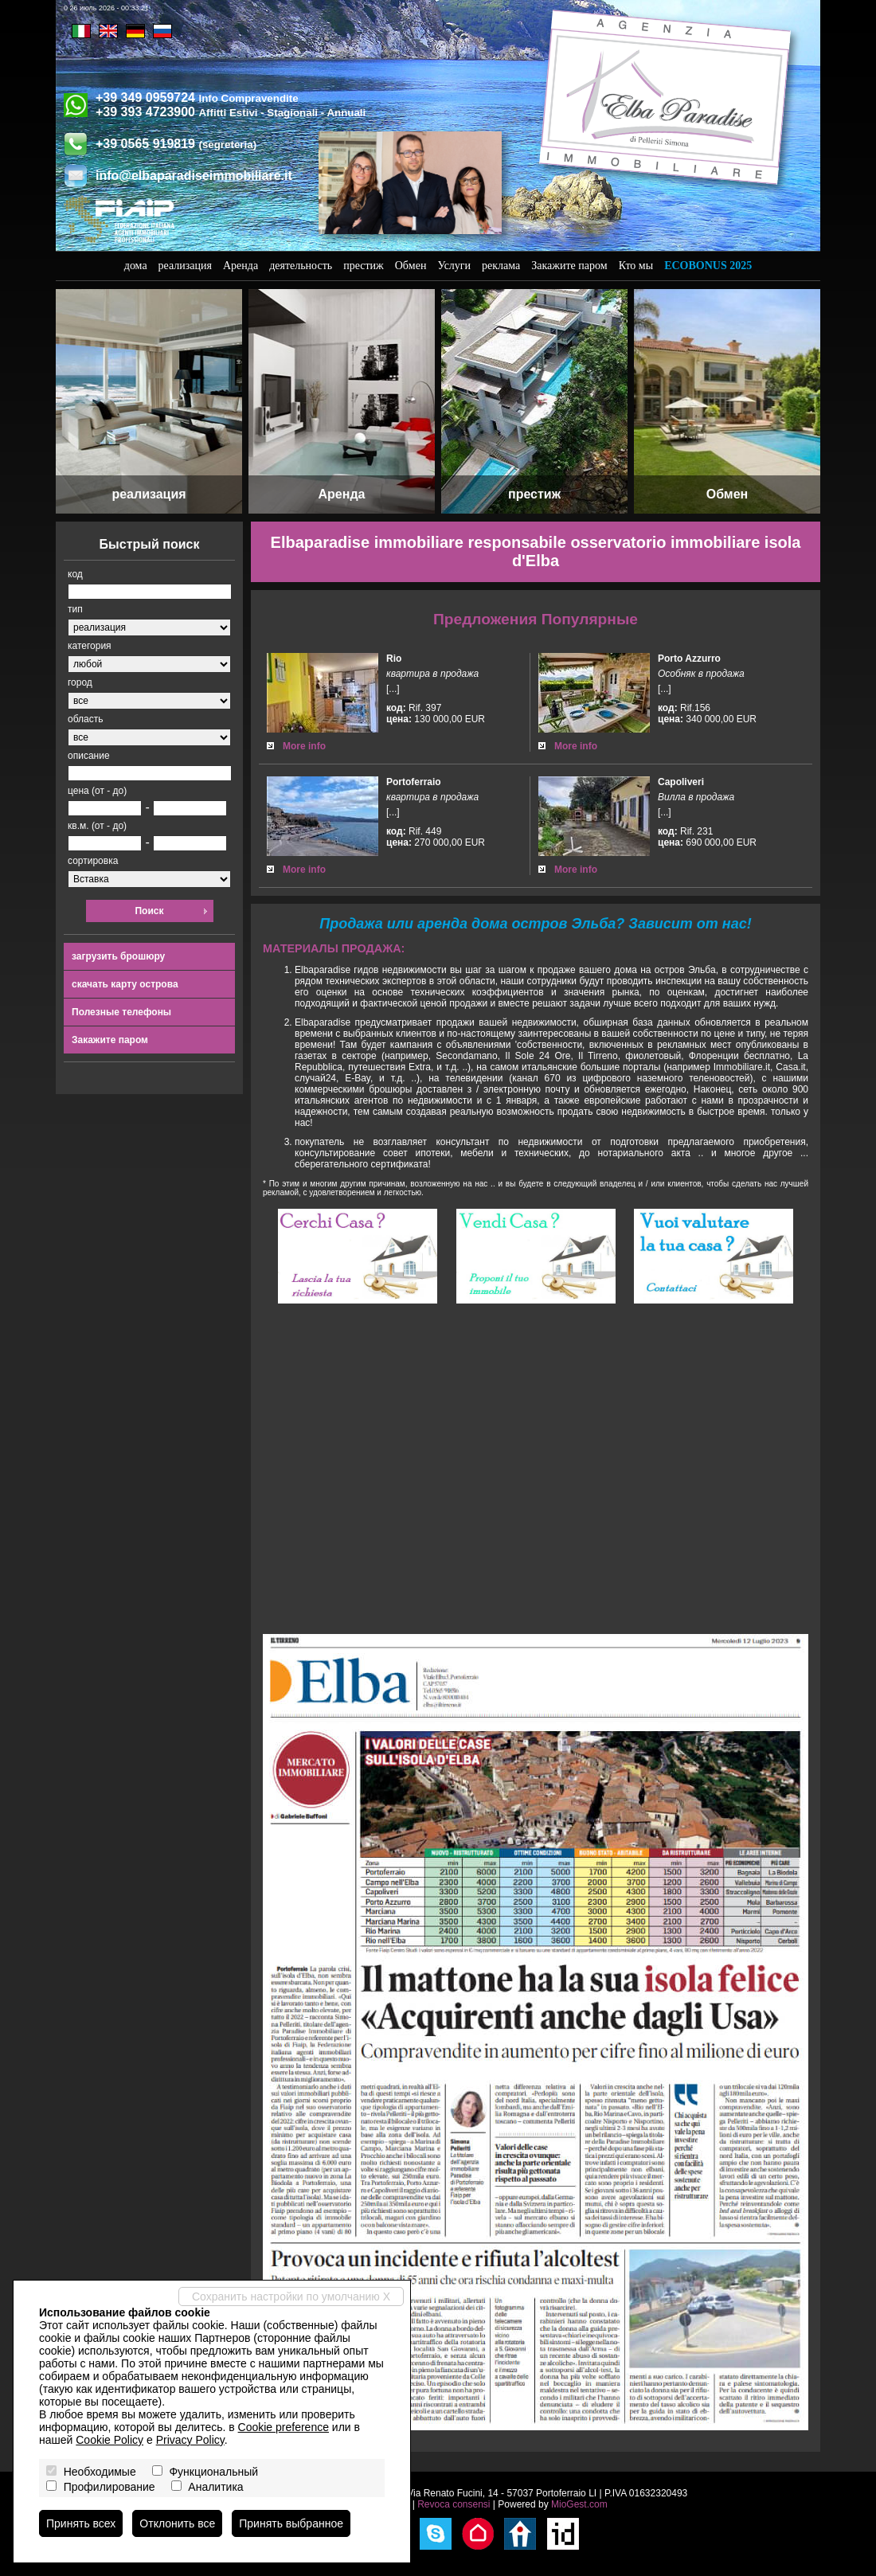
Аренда (240, 266)
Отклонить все (177, 2523)
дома (135, 266)
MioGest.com (579, 2504)
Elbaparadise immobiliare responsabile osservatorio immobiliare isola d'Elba (536, 551)
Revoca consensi (453, 2504)
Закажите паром (569, 266)
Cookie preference (283, 2427)
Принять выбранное (291, 2523)
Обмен (411, 266)
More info (304, 746)
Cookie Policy (109, 2439)
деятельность (300, 266)
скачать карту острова (125, 984)
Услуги (454, 266)
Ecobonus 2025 (708, 266)
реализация (185, 266)
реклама (501, 266)
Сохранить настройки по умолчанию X (291, 2296)
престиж (363, 266)
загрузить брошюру (118, 956)
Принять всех (80, 2523)
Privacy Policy (190, 2439)
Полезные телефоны (121, 1012)
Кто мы (636, 266)
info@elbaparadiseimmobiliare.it (194, 175)
